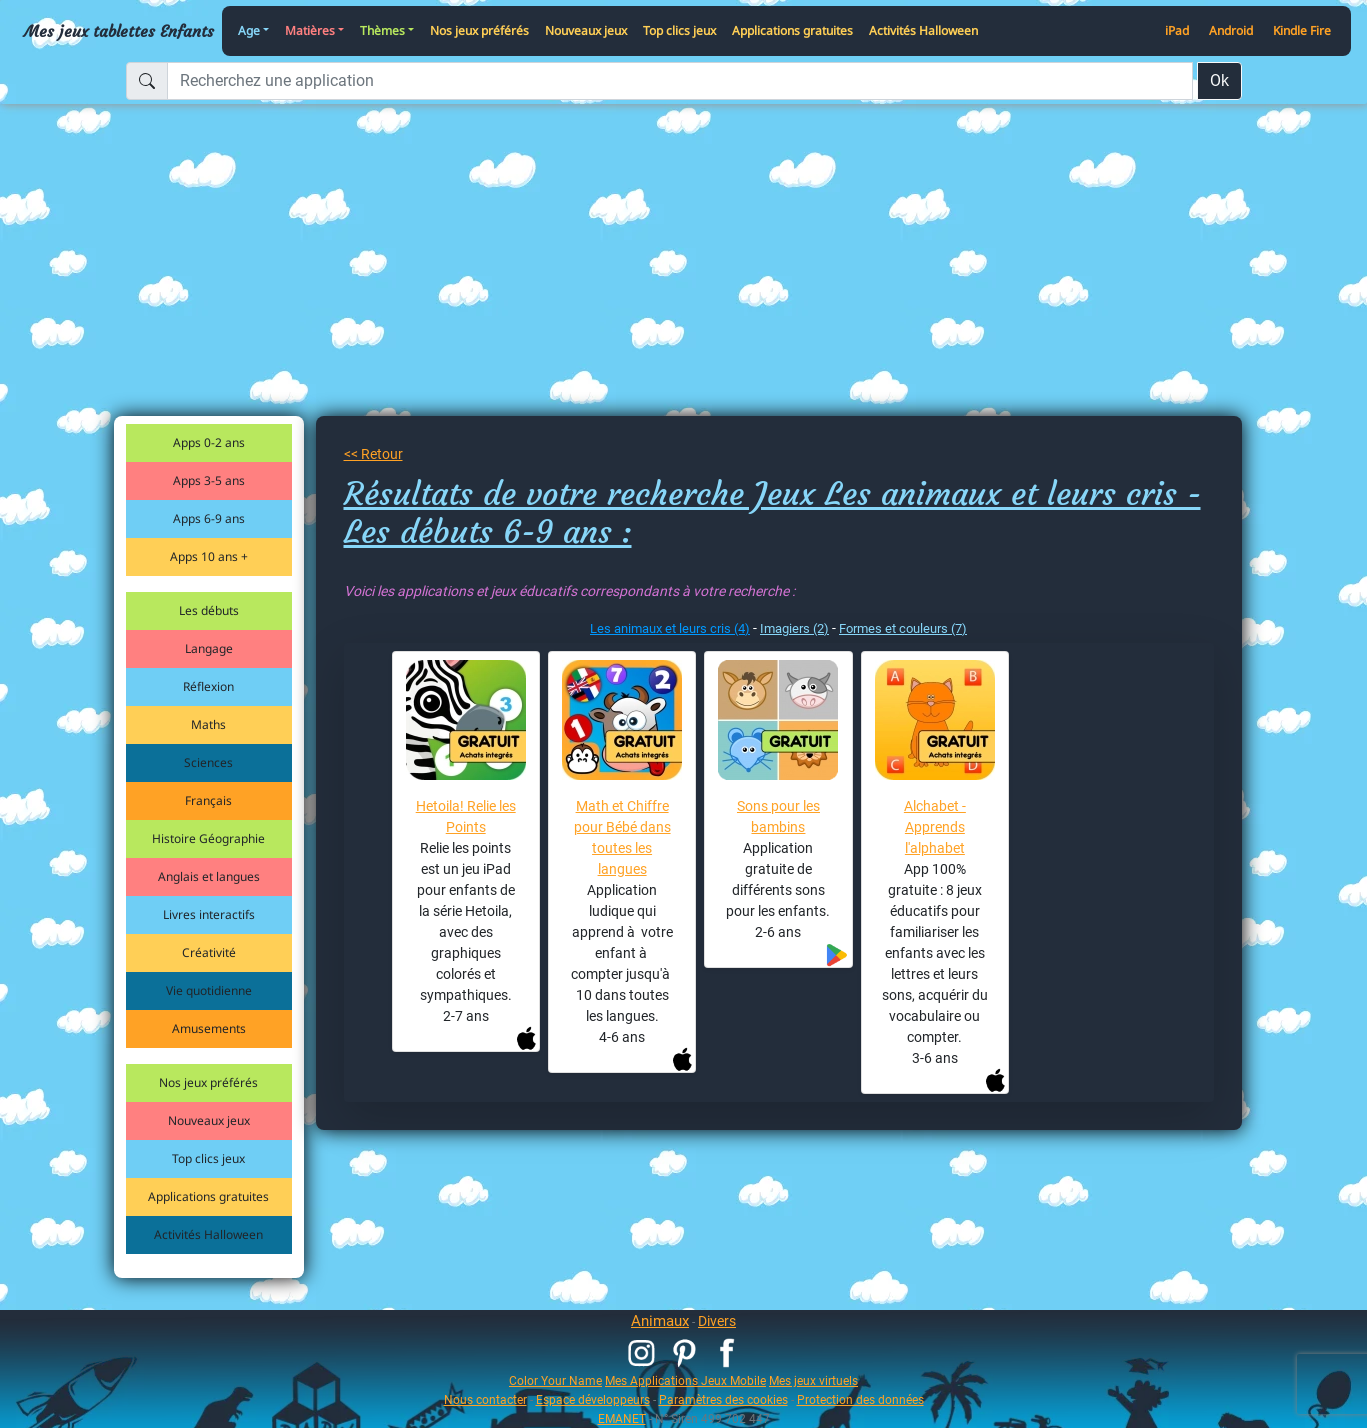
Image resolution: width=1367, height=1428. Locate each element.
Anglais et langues (209, 876)
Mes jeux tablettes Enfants (119, 31)
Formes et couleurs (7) (903, 628)
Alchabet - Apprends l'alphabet (935, 827)
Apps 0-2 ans (209, 442)
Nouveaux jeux (586, 30)
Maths (208, 724)
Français (208, 800)
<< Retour (373, 454)
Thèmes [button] (382, 30)
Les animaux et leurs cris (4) (670, 628)
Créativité (209, 952)
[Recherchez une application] (680, 81)
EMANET (622, 1418)
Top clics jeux (679, 30)
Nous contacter (485, 1399)
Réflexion (208, 686)
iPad (1177, 30)
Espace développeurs (593, 1399)
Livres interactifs (209, 914)
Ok (1219, 80)
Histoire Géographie (208, 838)
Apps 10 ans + (209, 556)
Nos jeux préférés (479, 30)
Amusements (209, 1028)
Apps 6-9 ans (209, 518)
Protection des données (860, 1399)
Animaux (660, 1321)
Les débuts (209, 610)
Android (1231, 30)
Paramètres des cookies (723, 1399)
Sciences (208, 762)
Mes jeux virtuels (813, 1380)
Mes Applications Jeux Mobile (685, 1380)
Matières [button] (310, 30)
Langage (209, 648)
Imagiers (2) (794, 628)
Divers (717, 1321)
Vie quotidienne (209, 990)
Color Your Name (555, 1380)
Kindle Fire (1302, 30)
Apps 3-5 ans (209, 480)
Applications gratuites (792, 30)
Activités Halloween (923, 30)
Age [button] (249, 30)
